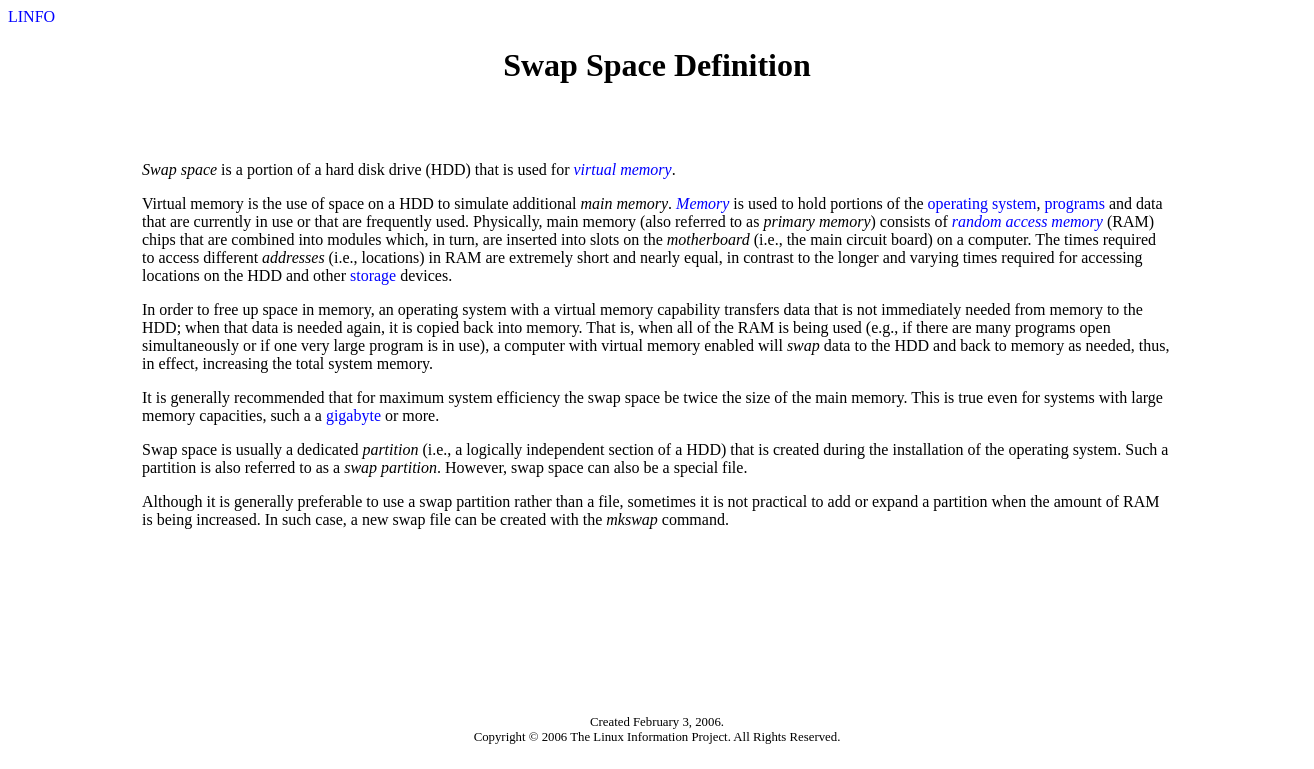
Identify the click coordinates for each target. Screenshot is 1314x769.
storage (373, 275)
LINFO (31, 16)
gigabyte (353, 415)
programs (1074, 203)
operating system (982, 203)
